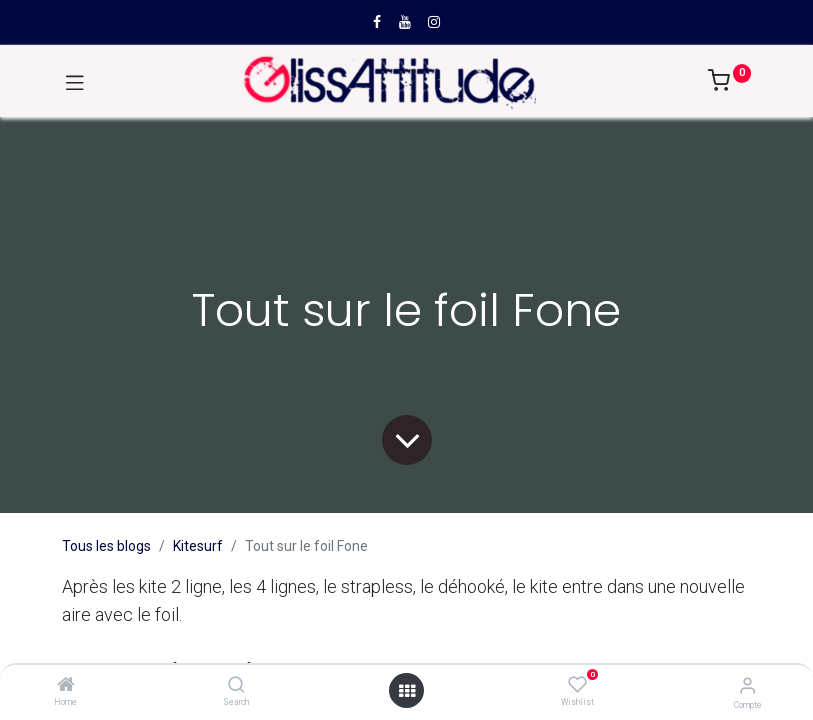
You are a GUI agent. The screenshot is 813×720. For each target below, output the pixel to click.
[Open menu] (407, 691)
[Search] (236, 686)
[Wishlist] (577, 685)
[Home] (66, 686)
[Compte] (747, 685)
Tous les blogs (106, 546)
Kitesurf (198, 546)
